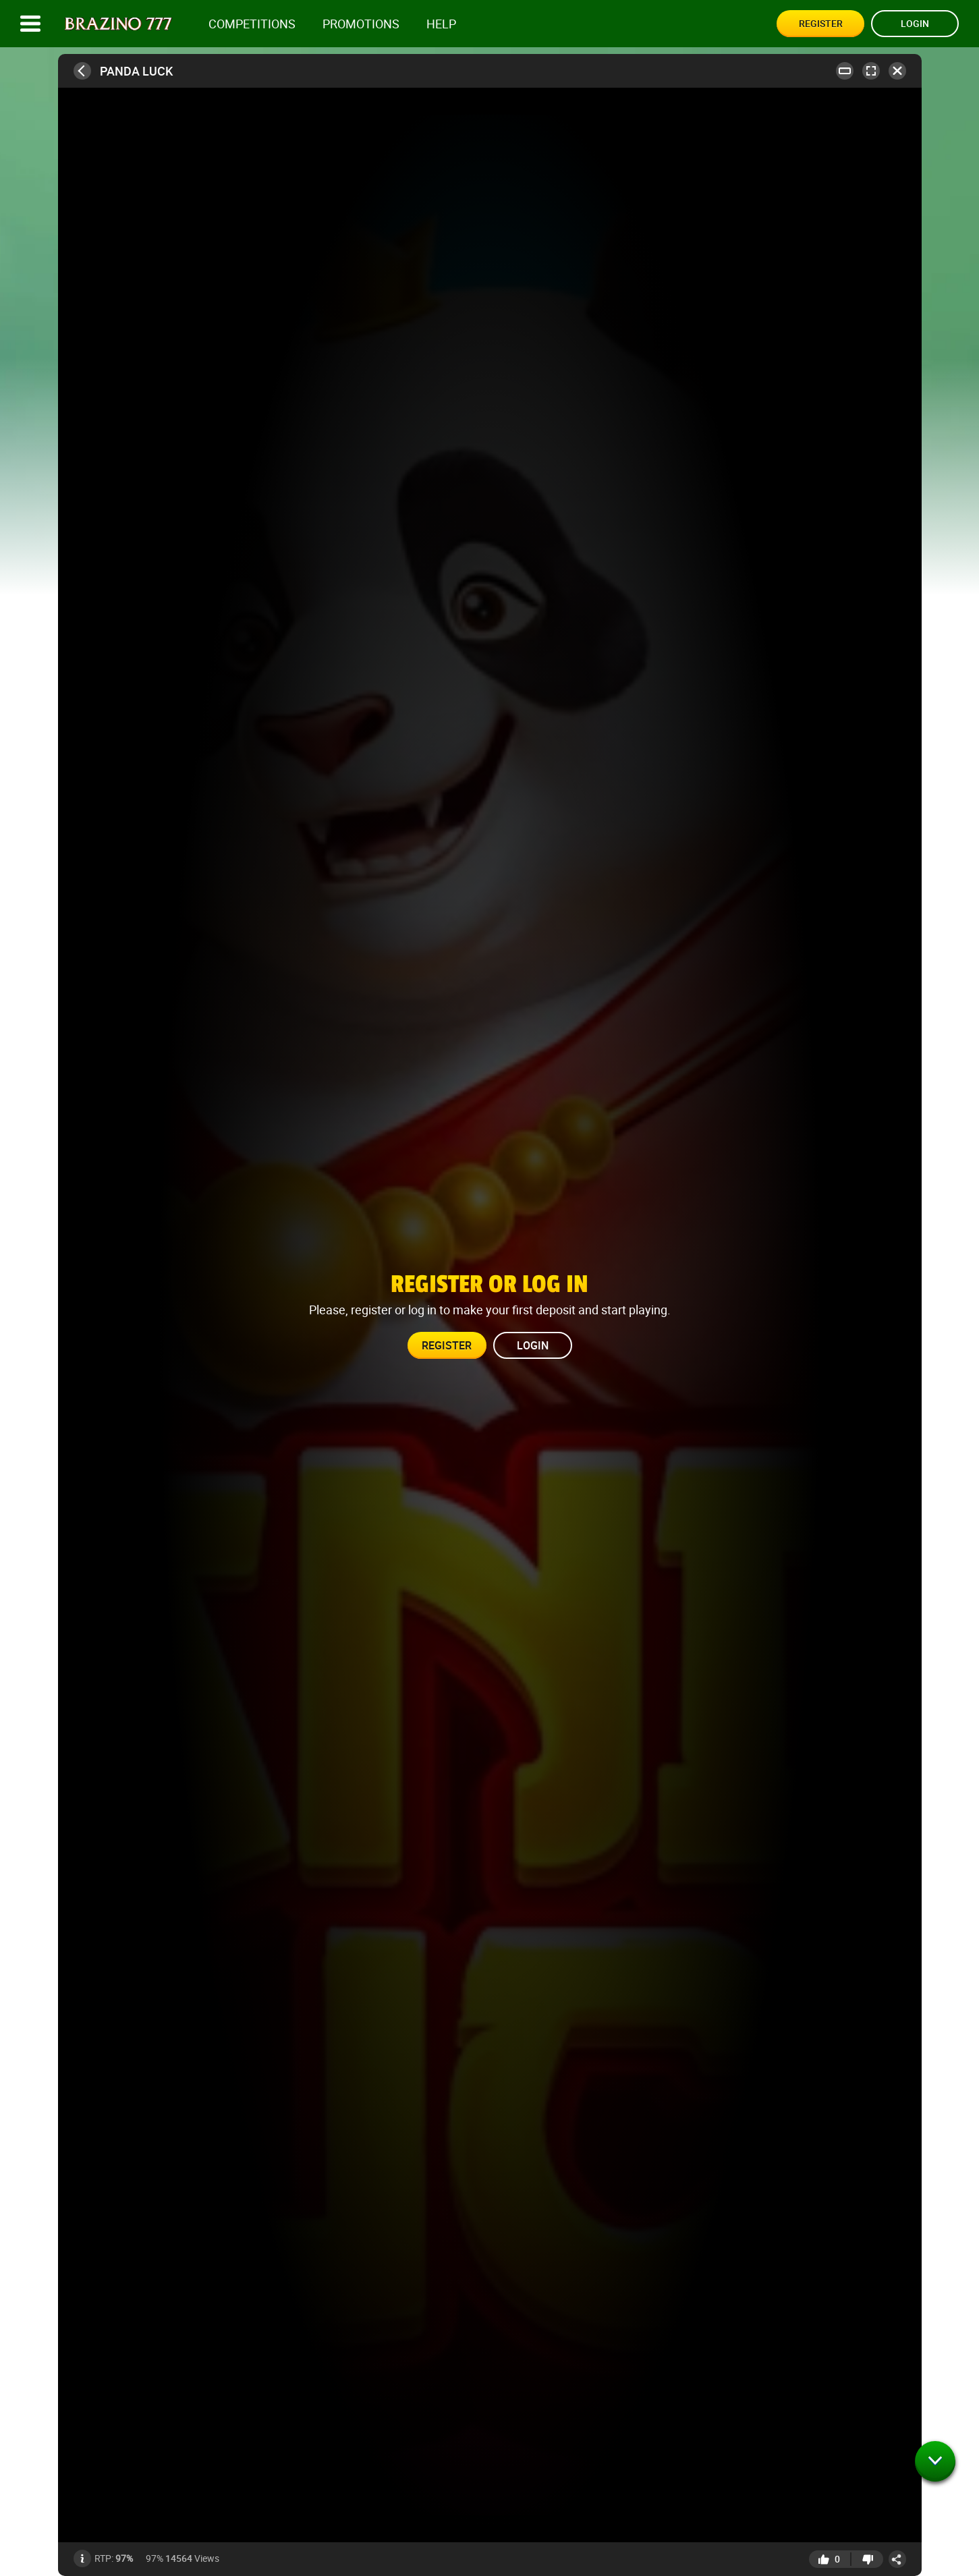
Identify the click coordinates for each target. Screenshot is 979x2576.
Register (821, 23)
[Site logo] (118, 24)
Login (915, 23)
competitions (252, 24)
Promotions (361, 24)
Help (441, 24)
